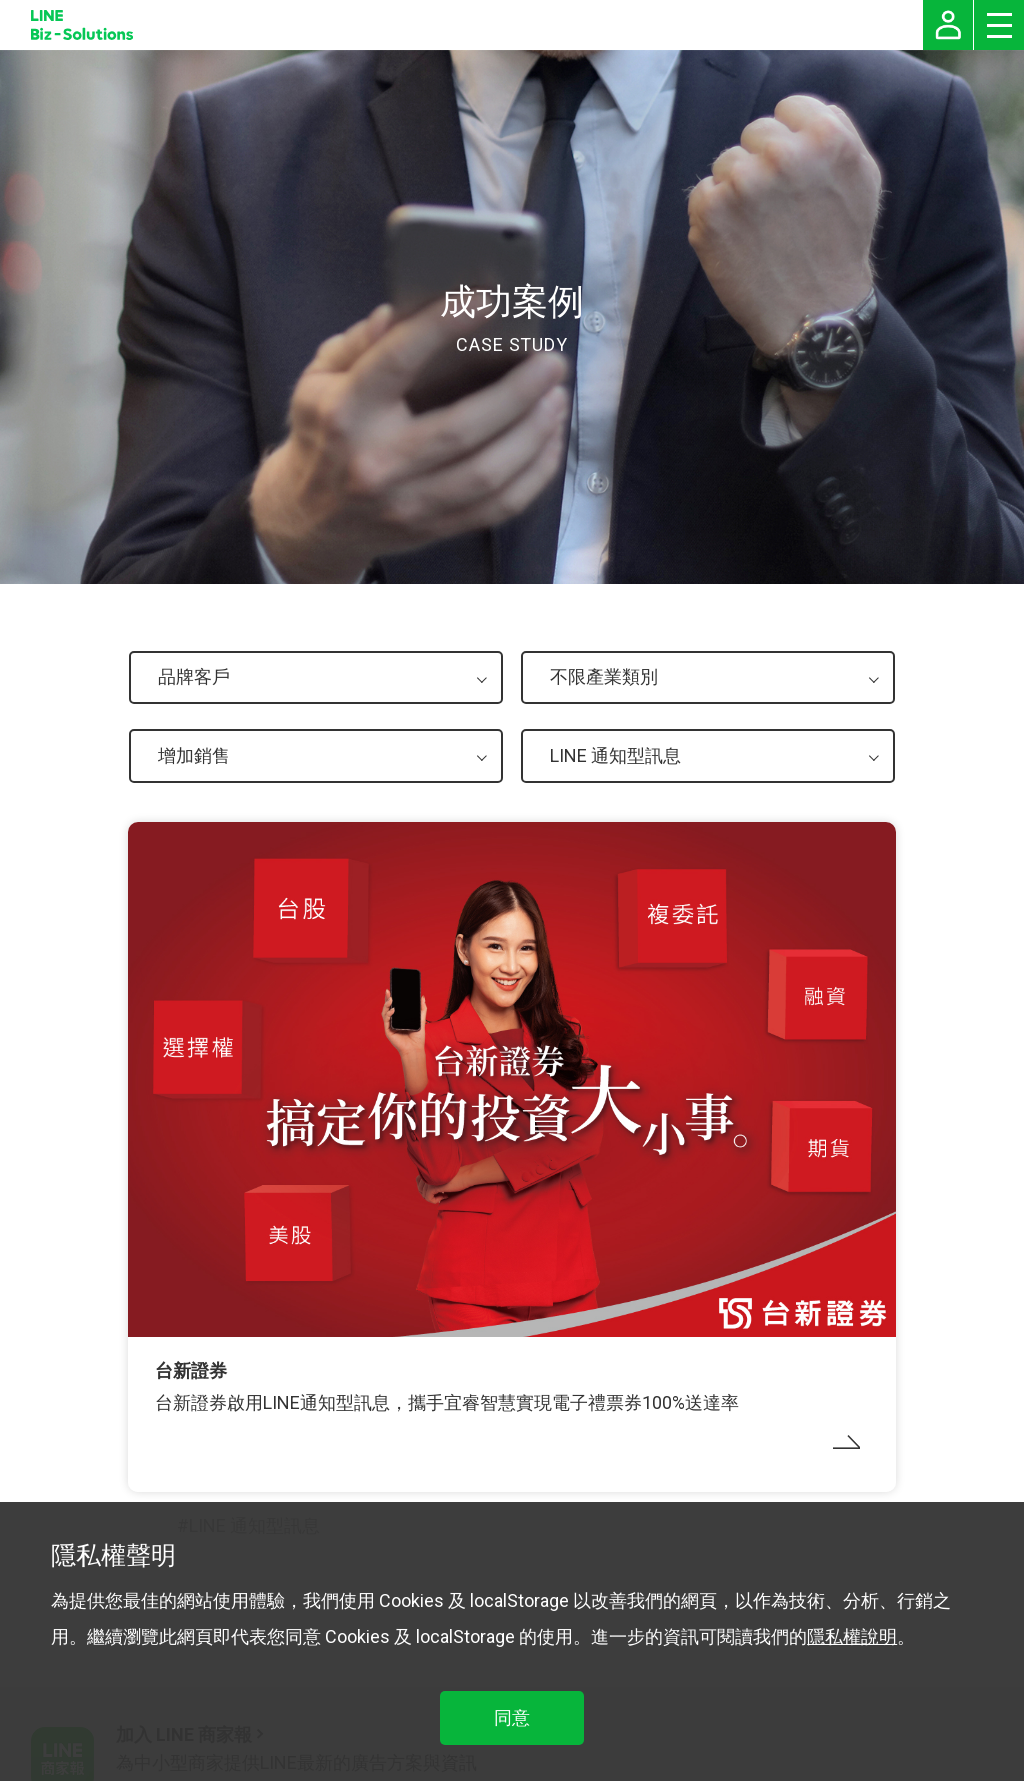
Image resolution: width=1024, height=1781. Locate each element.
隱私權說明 (852, 1636)
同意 (512, 1717)
